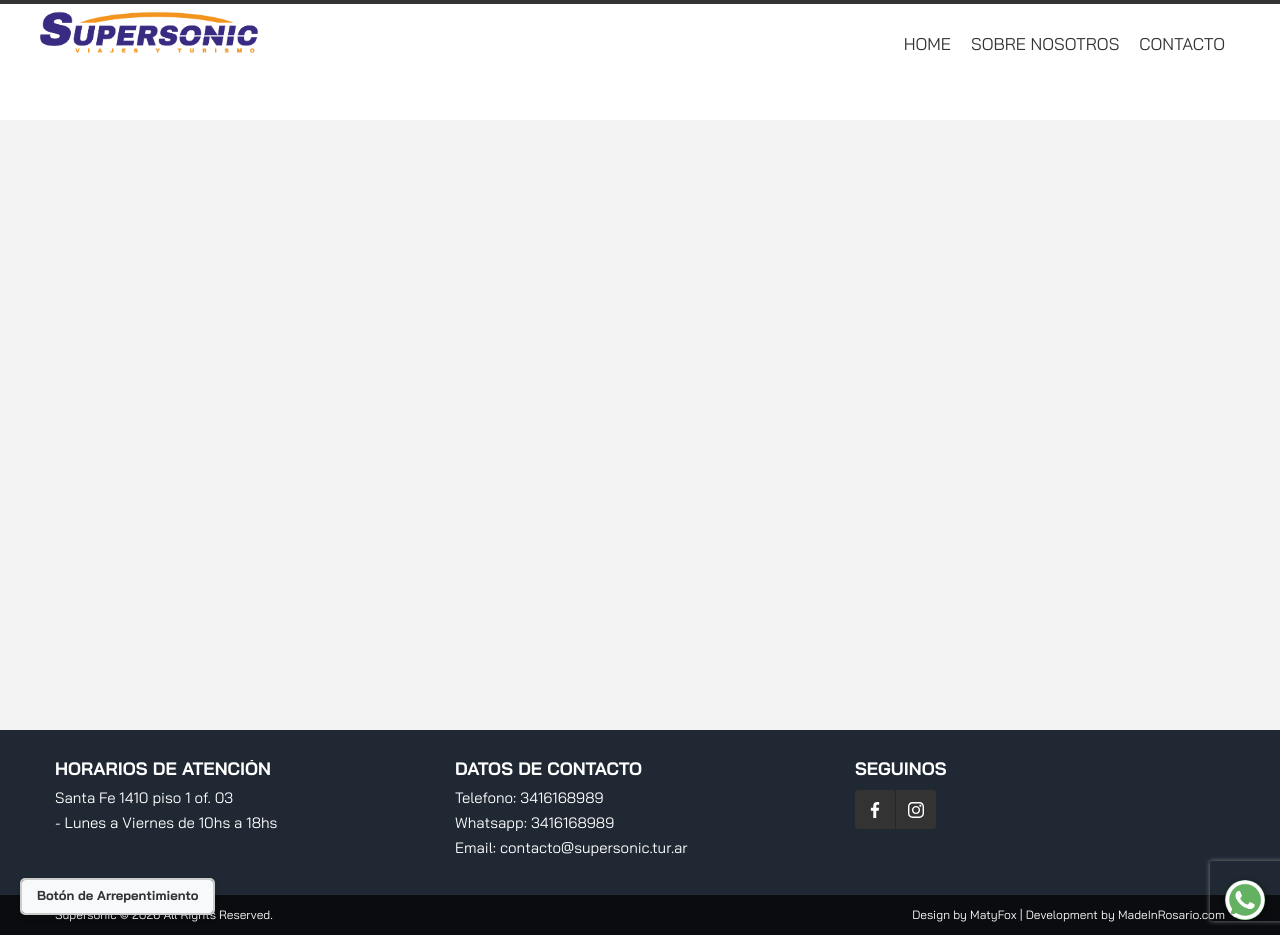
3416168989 (561, 797)
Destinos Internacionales (615, 94)
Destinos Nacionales (833, 94)
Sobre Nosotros (1045, 44)
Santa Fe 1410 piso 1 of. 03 (144, 797)
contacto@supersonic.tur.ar (594, 847)
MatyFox (993, 914)
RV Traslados (1002, 94)
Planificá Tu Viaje (1159, 94)
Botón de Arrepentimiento (117, 896)
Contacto (1182, 44)
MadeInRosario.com (1171, 914)
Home (927, 44)
